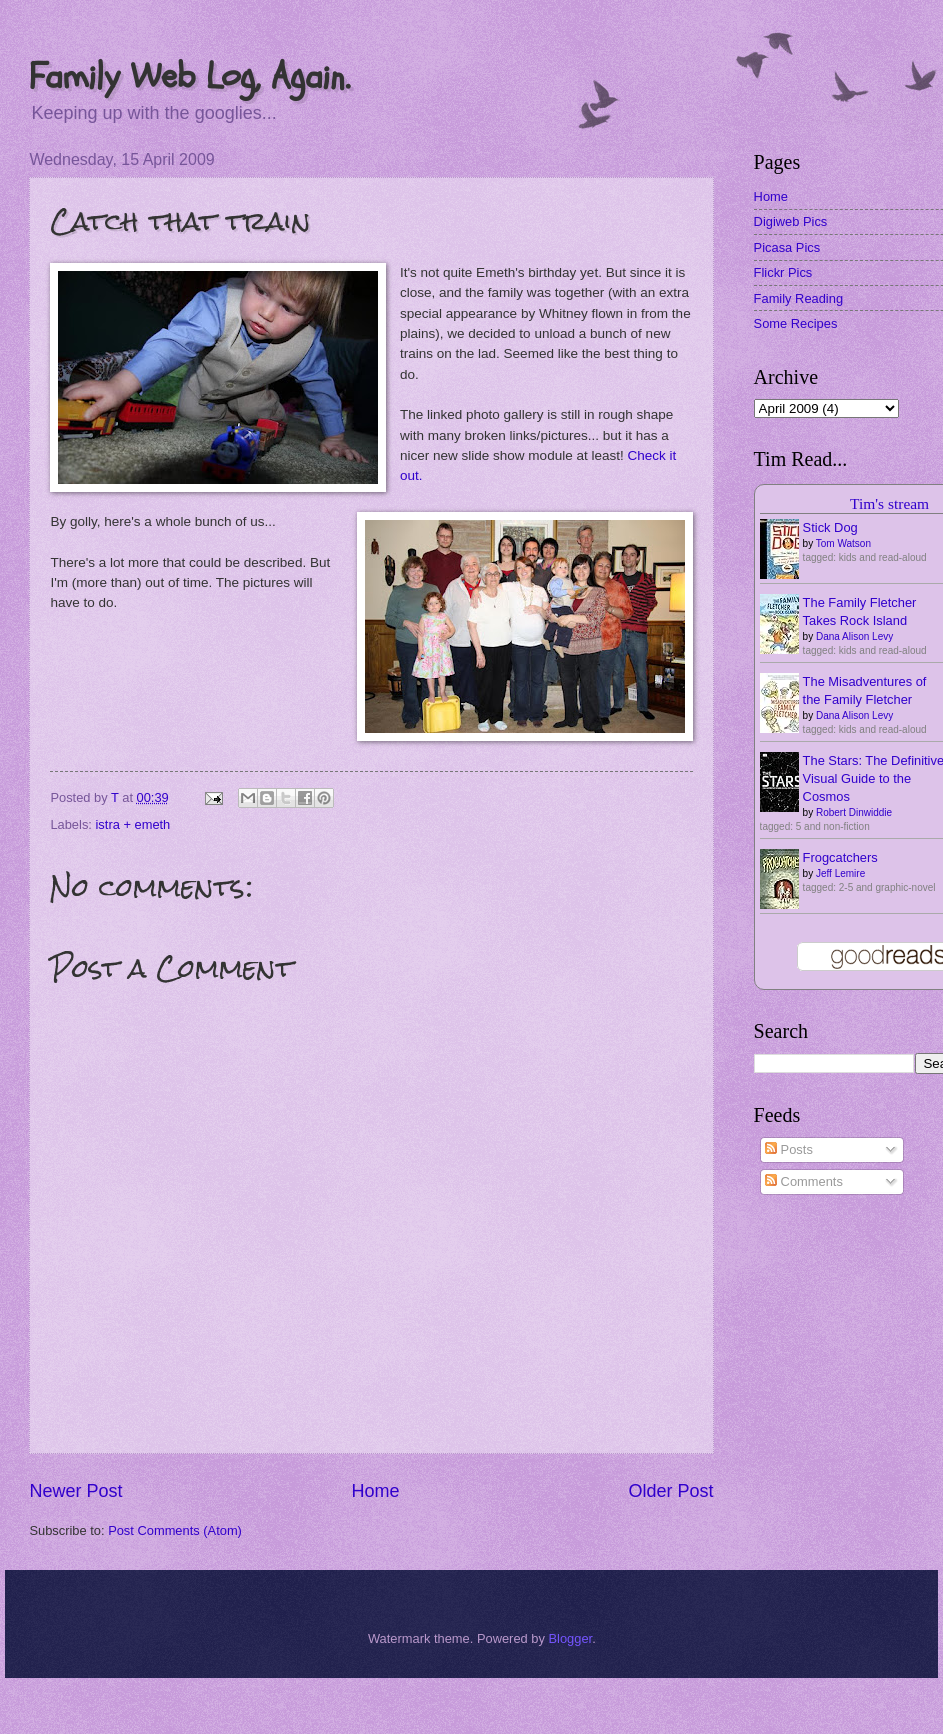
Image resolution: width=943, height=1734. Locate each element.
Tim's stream (889, 503)
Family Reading (798, 298)
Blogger (570, 1638)
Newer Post (75, 1491)
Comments (804, 1181)
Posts (789, 1149)
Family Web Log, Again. (189, 76)
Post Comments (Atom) (175, 1530)
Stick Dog (830, 527)
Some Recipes (796, 323)
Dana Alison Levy (854, 636)
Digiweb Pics (791, 221)
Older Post (671, 1491)
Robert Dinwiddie (854, 812)
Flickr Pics (783, 272)
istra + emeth (133, 824)
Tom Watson (843, 543)
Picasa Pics (787, 247)
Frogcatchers (840, 857)
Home (375, 1491)
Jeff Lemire (840, 873)
